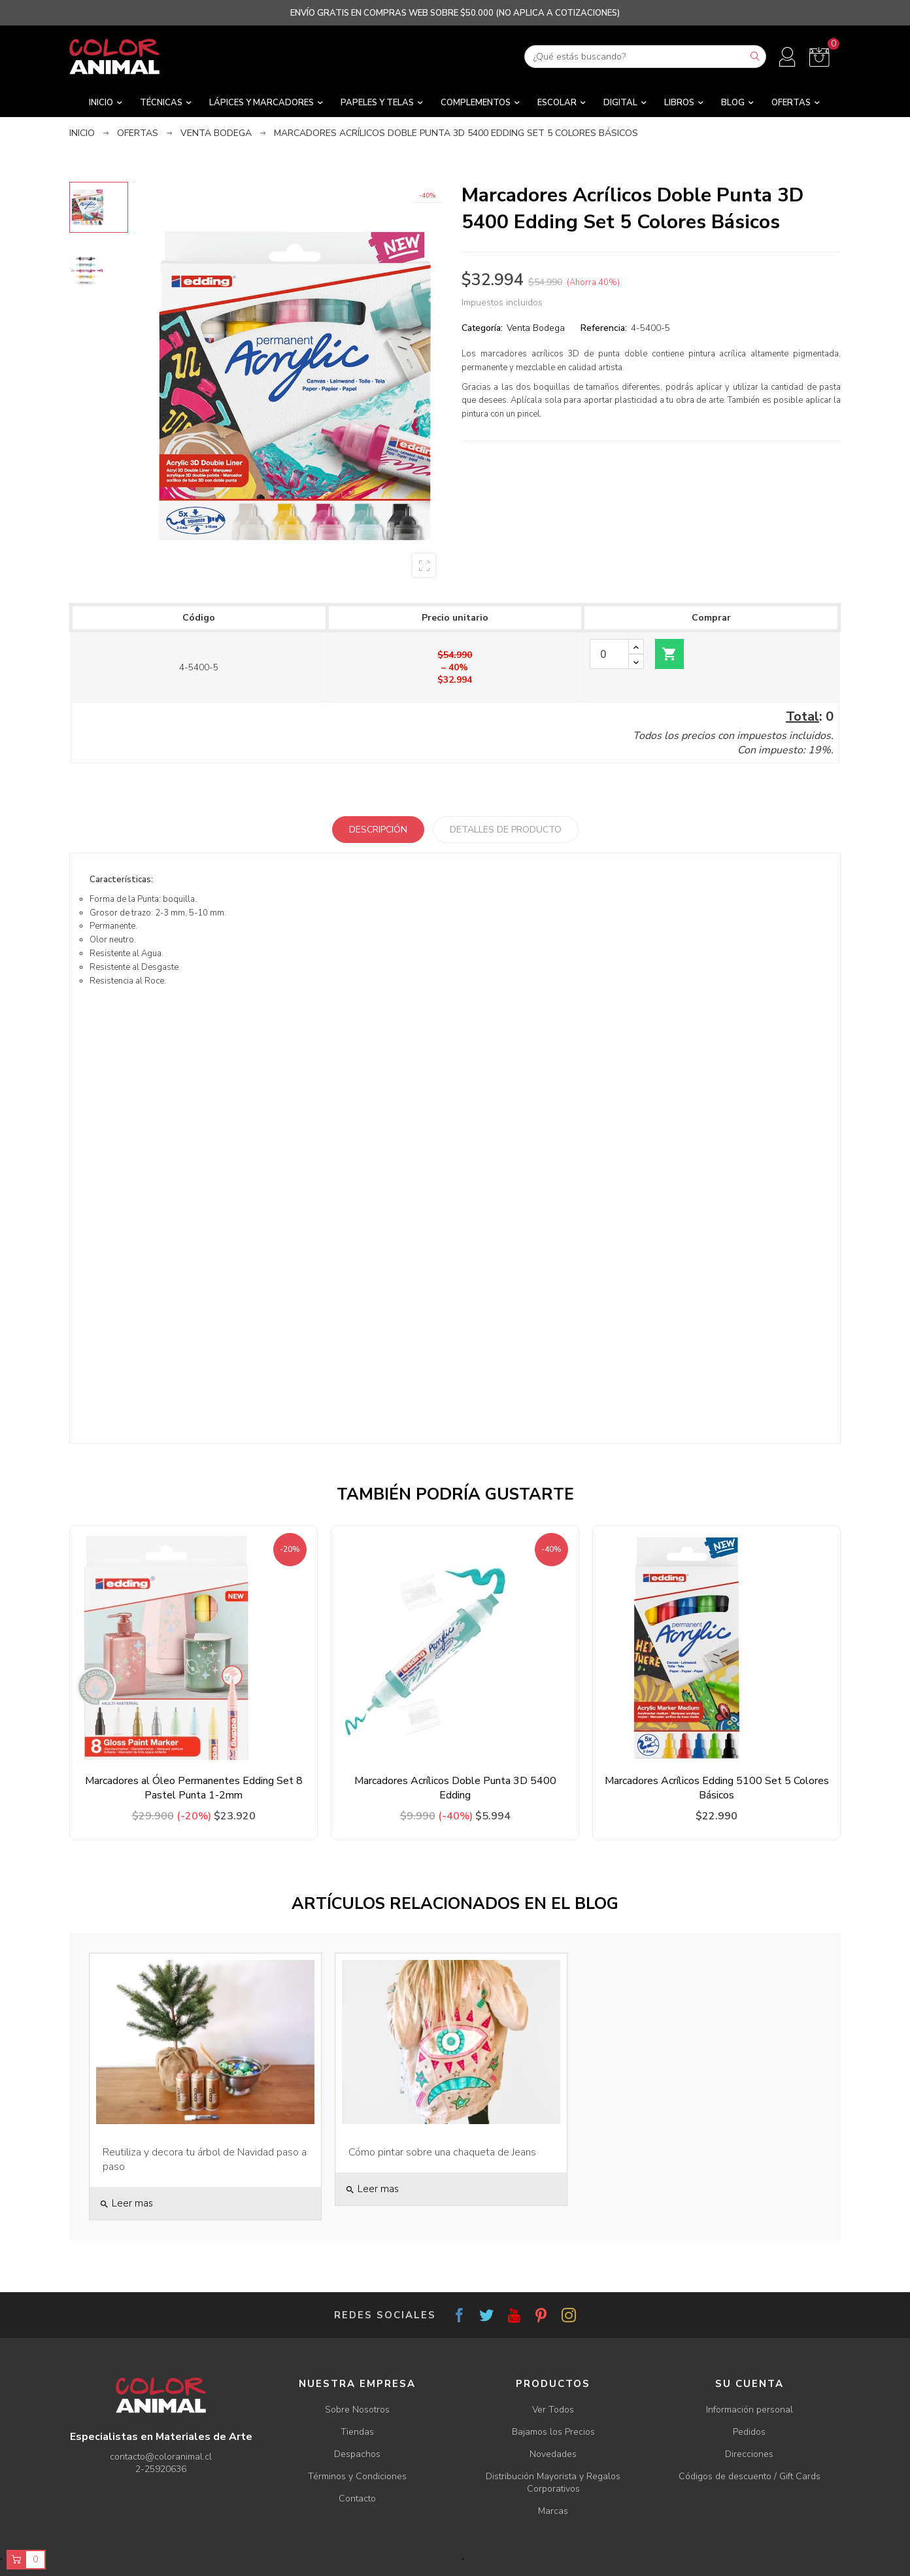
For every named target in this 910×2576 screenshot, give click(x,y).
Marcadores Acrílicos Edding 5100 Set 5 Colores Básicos (717, 1788)
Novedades (553, 2454)
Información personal (749, 2409)
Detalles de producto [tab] (506, 829)
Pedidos (749, 2432)
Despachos (357, 2454)
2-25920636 (160, 2469)
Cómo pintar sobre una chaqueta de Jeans (442, 2152)
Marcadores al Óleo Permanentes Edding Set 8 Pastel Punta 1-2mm (194, 1788)
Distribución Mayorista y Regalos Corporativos (553, 2482)
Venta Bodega (536, 328)
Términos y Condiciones (357, 2476)
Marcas (553, 2511)
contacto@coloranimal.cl (161, 2456)
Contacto (357, 2498)
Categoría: (482, 328)
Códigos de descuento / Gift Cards (749, 2476)
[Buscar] (645, 56)
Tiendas (357, 2432)
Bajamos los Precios (553, 2432)
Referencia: (604, 328)
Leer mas (126, 2203)
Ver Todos (553, 2409)
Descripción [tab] (378, 829)
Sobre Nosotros (357, 2409)
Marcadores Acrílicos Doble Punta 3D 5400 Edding (455, 1788)
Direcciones (749, 2454)
